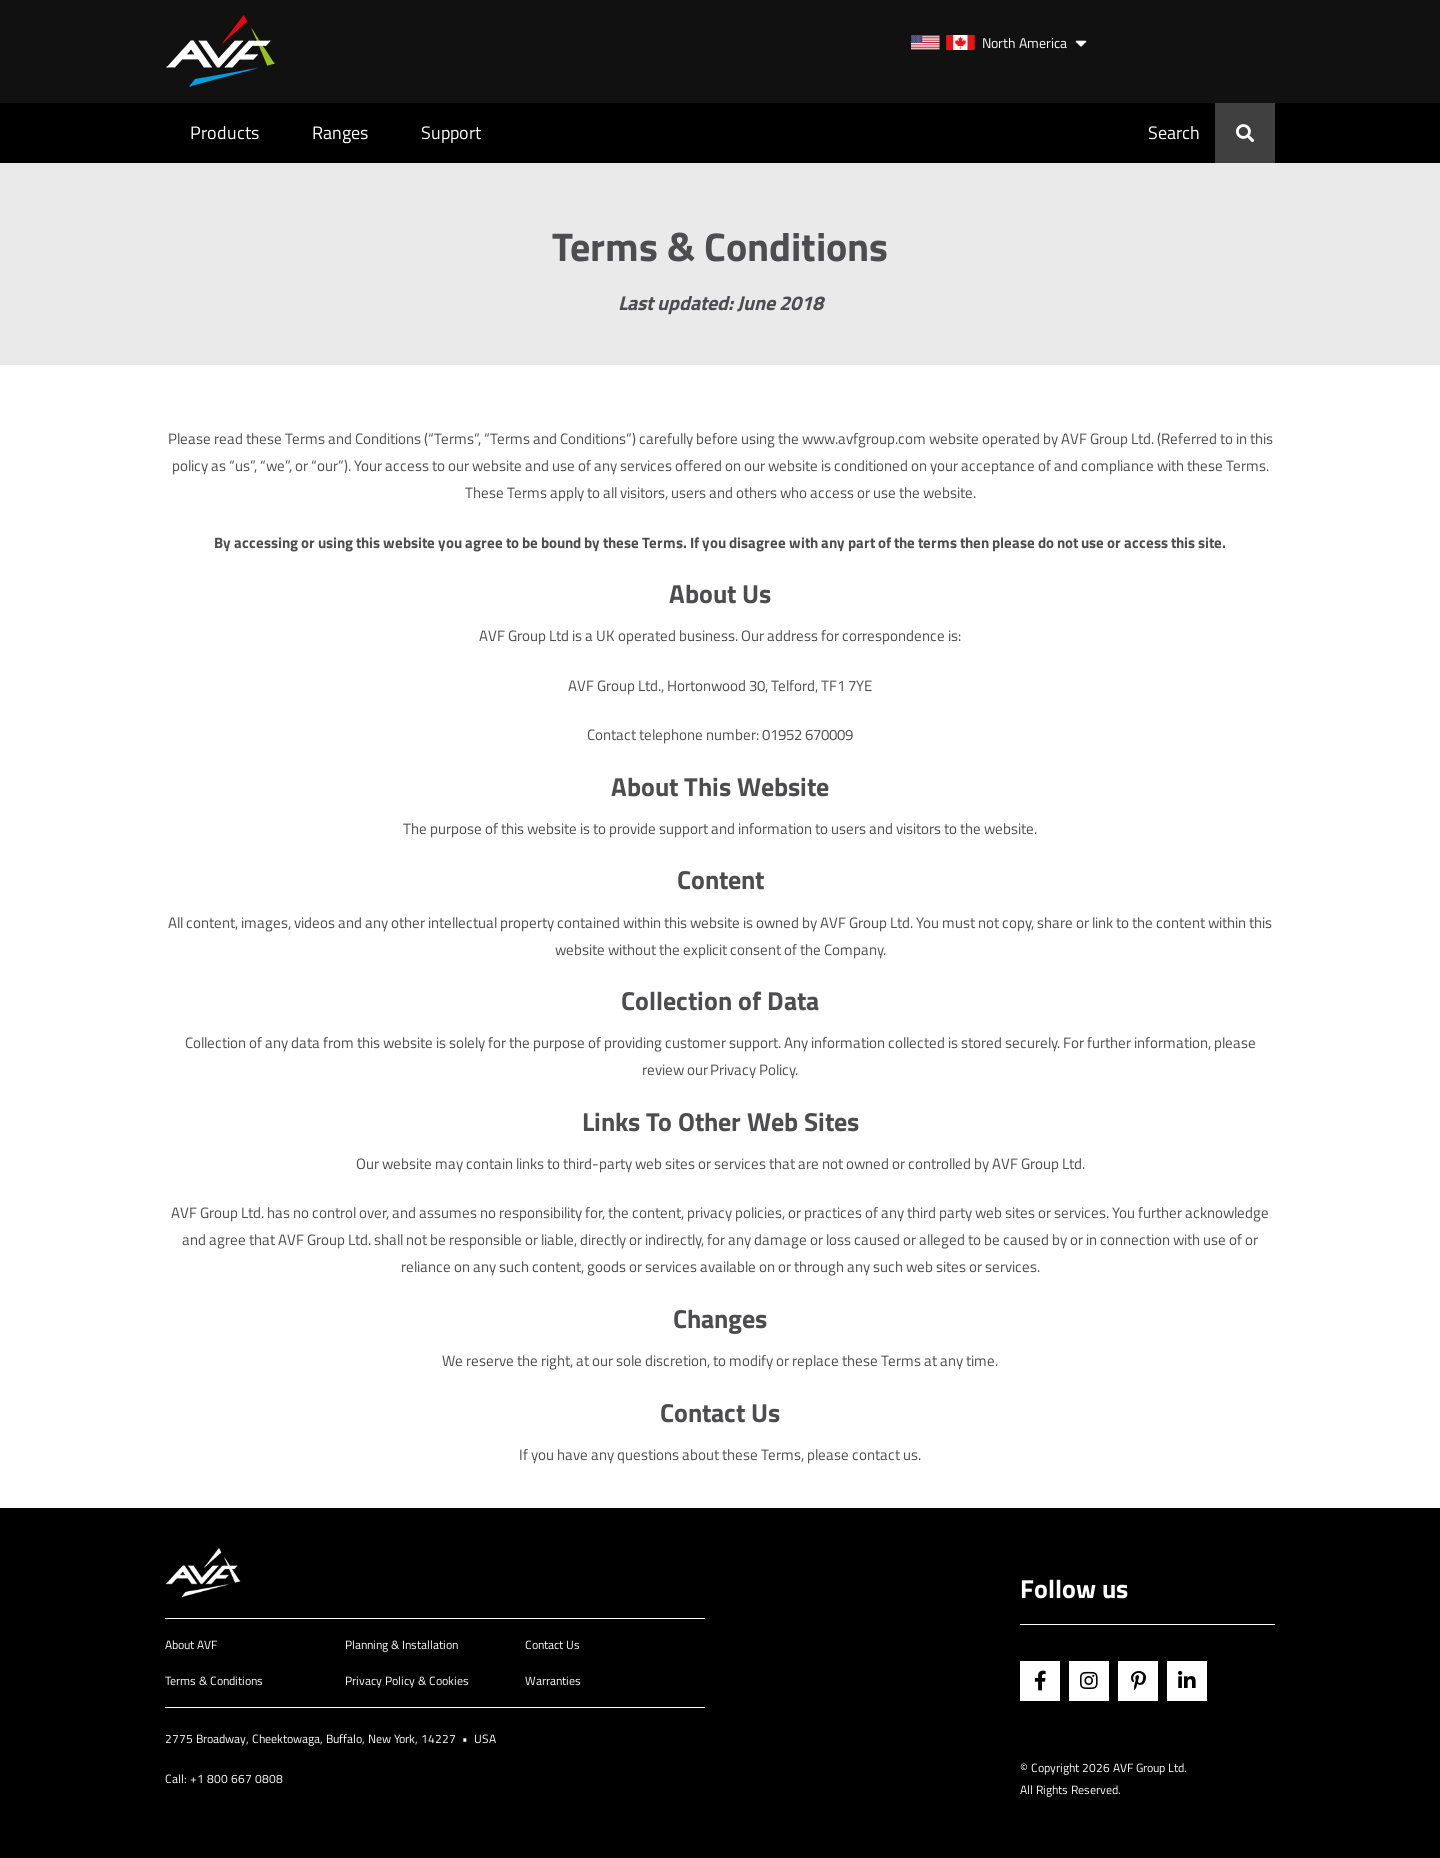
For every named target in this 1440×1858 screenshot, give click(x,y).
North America (989, 42)
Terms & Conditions (214, 1680)
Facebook (1040, 1681)
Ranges (340, 132)
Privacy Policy (752, 1069)
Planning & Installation (401, 1644)
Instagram (1089, 1681)
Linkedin (1187, 1681)
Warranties (553, 1680)
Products (224, 132)
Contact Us (552, 1644)
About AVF (191, 1644)
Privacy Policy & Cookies (407, 1680)
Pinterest (1138, 1681)
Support (451, 132)
